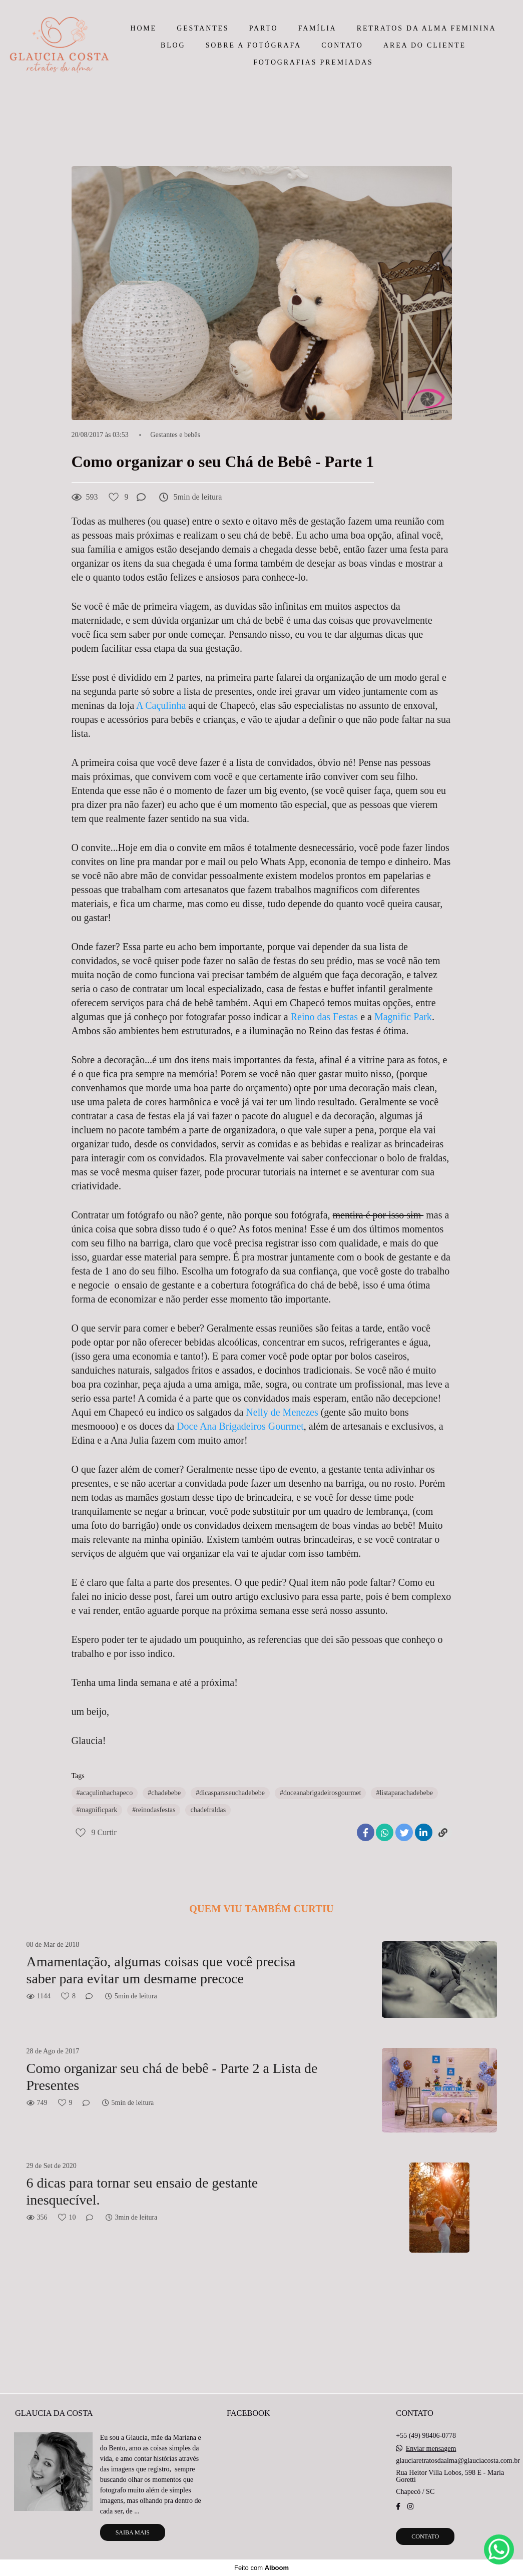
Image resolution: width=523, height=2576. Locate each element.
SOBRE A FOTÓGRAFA (253, 45)
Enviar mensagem (431, 2448)
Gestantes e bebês (175, 435)
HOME (144, 28)
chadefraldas (208, 1810)
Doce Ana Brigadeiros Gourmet (239, 1426)
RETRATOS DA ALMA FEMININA (426, 28)
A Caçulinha (162, 705)
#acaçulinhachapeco (105, 1793)
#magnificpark (97, 1810)
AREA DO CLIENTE (424, 45)
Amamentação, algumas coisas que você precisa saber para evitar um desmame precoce (161, 1970)
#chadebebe (164, 1793)
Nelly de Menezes (282, 1412)
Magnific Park (403, 1016)
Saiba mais (133, 2532)
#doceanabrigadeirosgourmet (320, 1793)
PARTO (263, 28)
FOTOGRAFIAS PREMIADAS (313, 62)
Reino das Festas (325, 1016)
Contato (425, 2536)
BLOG (173, 45)
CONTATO (342, 45)
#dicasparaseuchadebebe (230, 1793)
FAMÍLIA (317, 28)
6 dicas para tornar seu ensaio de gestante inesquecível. (142, 2191)
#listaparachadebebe (404, 1793)
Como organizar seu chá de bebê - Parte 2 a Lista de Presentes (172, 2076)
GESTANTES (203, 28)
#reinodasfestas (153, 1810)
